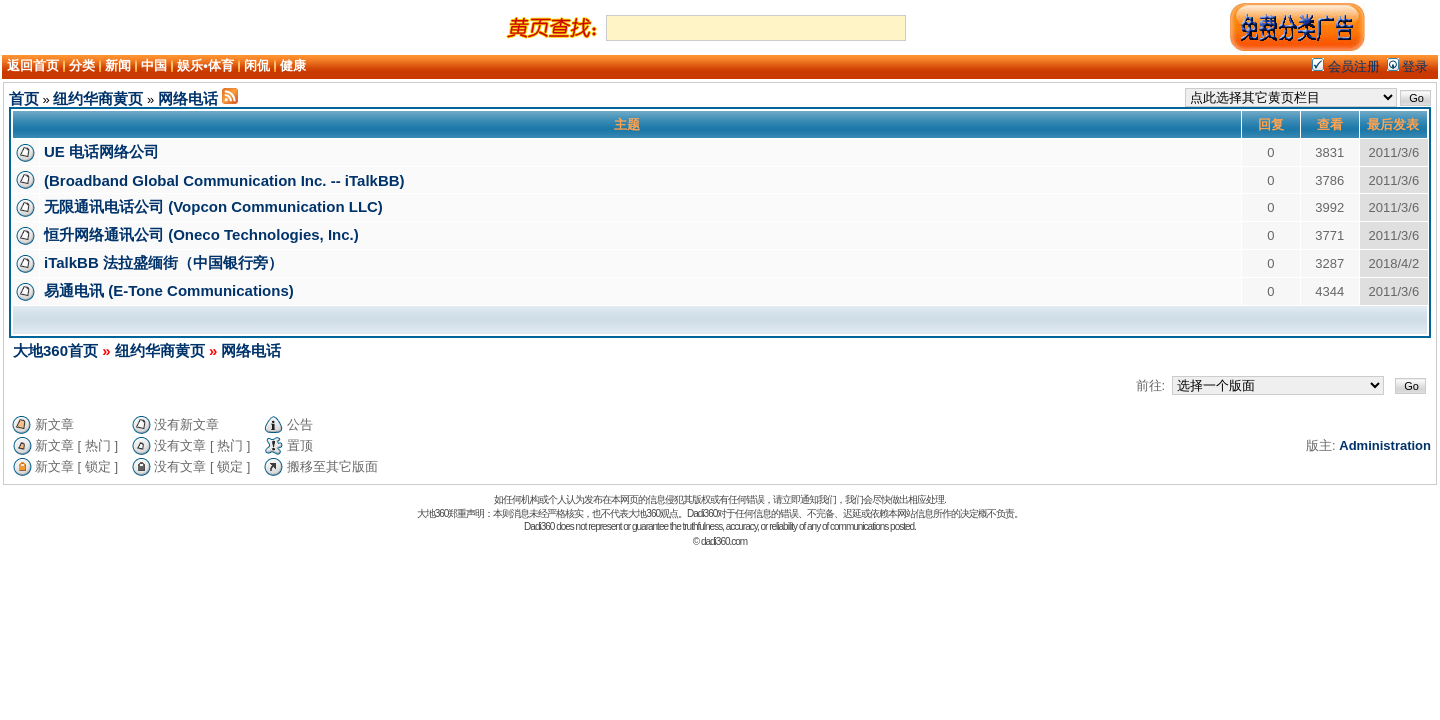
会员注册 (1346, 66)
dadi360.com (724, 541)
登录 (1408, 66)
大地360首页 (55, 350)
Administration (1385, 445)
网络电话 (188, 98)
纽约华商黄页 (98, 98)
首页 (24, 98)
